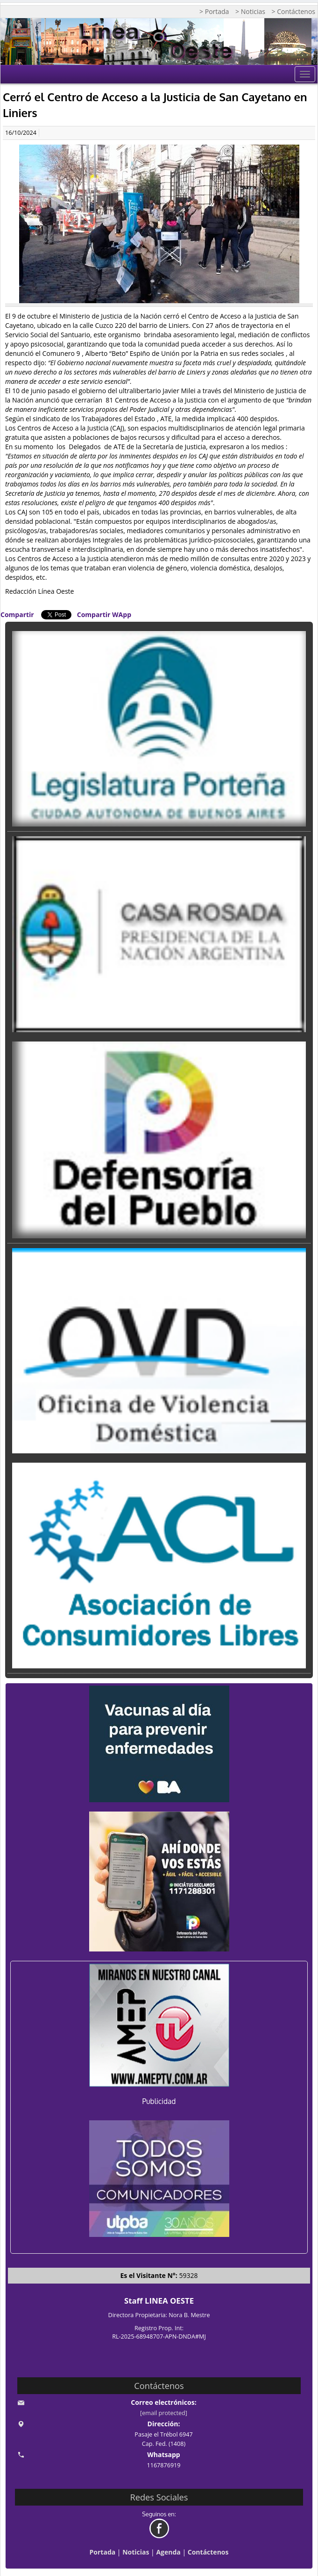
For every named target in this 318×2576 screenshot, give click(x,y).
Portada (103, 2552)
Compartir (17, 614)
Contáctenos (208, 2552)
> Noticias (250, 11)
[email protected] (163, 2413)
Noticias (135, 2552)
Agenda (168, 2552)
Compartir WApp (104, 614)
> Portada (214, 11)
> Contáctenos (293, 11)
